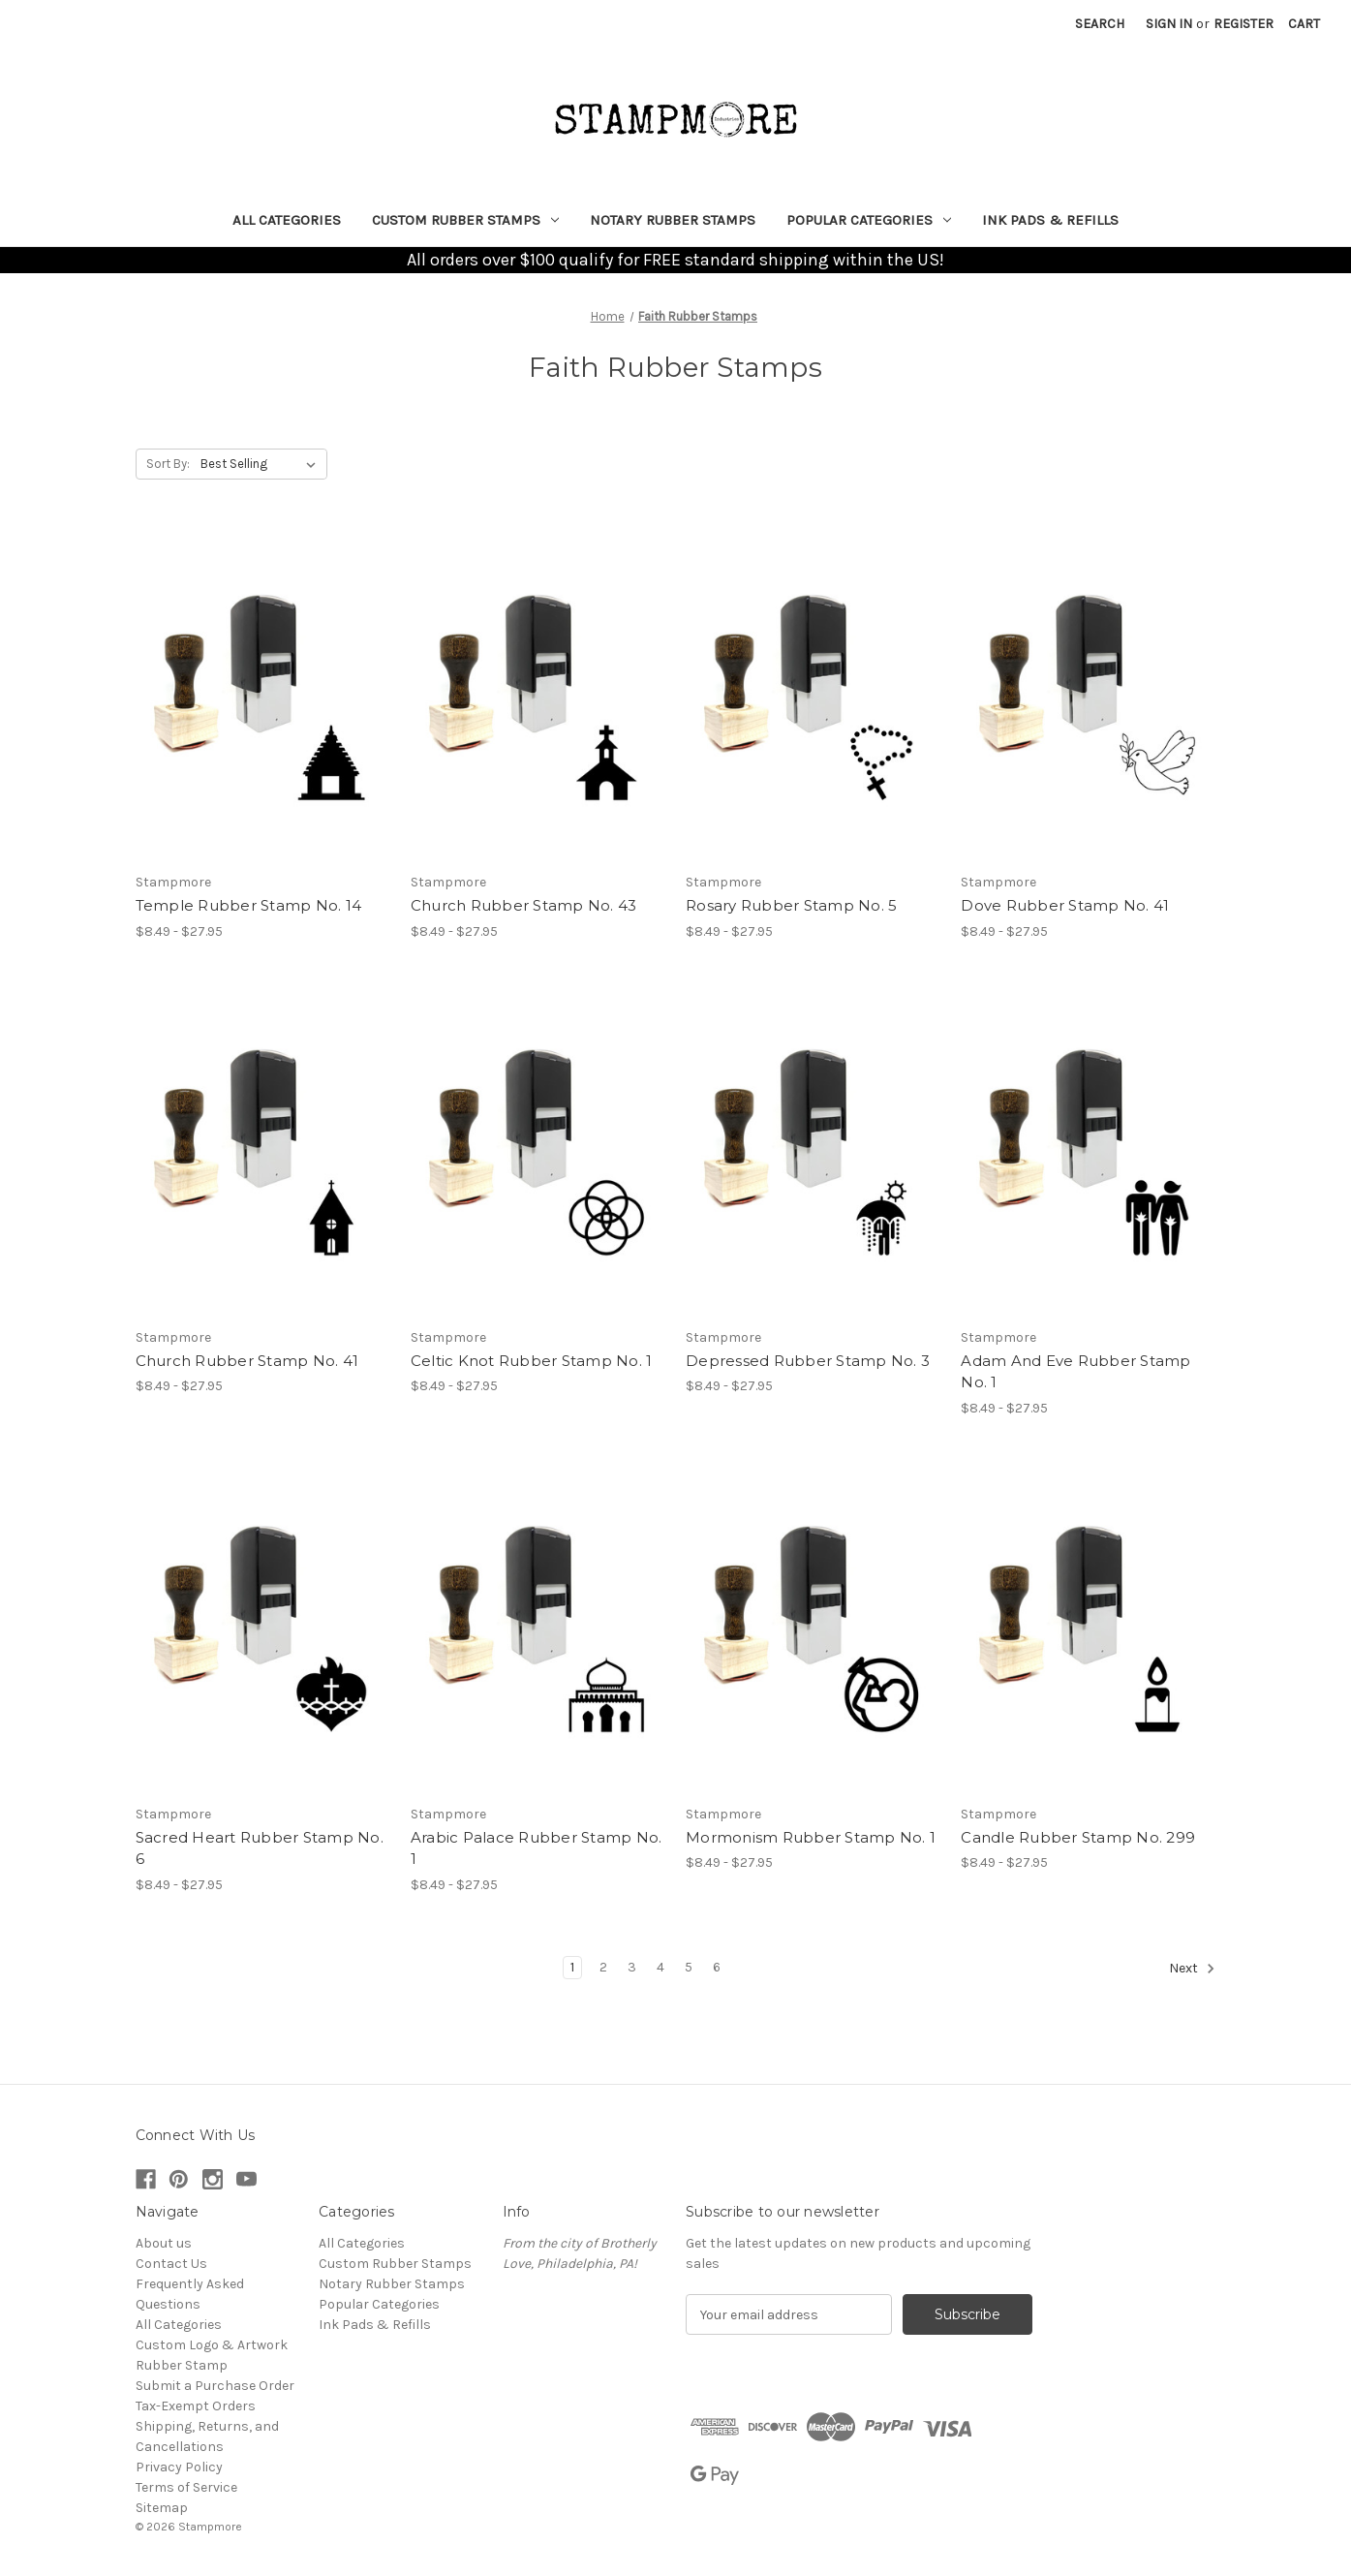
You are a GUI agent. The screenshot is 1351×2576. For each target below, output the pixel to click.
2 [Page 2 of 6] (603, 1967)
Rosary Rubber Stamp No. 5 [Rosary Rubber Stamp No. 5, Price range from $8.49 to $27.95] (791, 905)
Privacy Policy (179, 2467)
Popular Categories (868, 220)
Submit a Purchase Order (215, 2385)
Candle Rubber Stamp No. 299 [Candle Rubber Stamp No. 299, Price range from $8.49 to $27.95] (1078, 1837)
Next (1192, 1968)
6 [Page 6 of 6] (717, 1967)
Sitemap (162, 2507)
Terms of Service (186, 2487)
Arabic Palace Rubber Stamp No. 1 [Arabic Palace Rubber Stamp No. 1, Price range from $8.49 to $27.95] (536, 1848)
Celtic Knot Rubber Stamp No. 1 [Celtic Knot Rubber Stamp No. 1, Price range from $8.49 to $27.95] (532, 1360)
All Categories (286, 220)
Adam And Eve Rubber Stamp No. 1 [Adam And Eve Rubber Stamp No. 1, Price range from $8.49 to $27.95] (1075, 1371)
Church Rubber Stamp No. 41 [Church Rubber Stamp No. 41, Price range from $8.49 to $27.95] (247, 1360)
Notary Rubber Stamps (672, 220)
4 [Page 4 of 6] (660, 1967)
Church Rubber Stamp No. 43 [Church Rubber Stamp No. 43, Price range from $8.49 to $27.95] (524, 905)
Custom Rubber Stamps (465, 220)
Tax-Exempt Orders (196, 2406)
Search (1099, 24)
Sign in (1169, 24)
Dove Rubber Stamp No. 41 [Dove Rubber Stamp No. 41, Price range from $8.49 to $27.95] (1065, 905)
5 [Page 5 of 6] (688, 1967)
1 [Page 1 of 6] (572, 1967)
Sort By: (168, 463)
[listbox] (262, 464)
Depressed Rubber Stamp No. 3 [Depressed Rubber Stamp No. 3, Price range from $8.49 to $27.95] (808, 1360)
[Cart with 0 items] (1304, 23)
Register (1243, 24)
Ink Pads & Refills (1050, 220)
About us (164, 2243)
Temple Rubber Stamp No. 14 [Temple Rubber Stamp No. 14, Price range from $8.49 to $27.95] (249, 905)
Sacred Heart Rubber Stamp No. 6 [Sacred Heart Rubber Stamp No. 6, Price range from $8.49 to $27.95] (260, 1848)
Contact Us (171, 2263)
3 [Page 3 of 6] (632, 1967)
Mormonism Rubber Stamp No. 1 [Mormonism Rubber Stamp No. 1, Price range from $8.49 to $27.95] (811, 1837)
